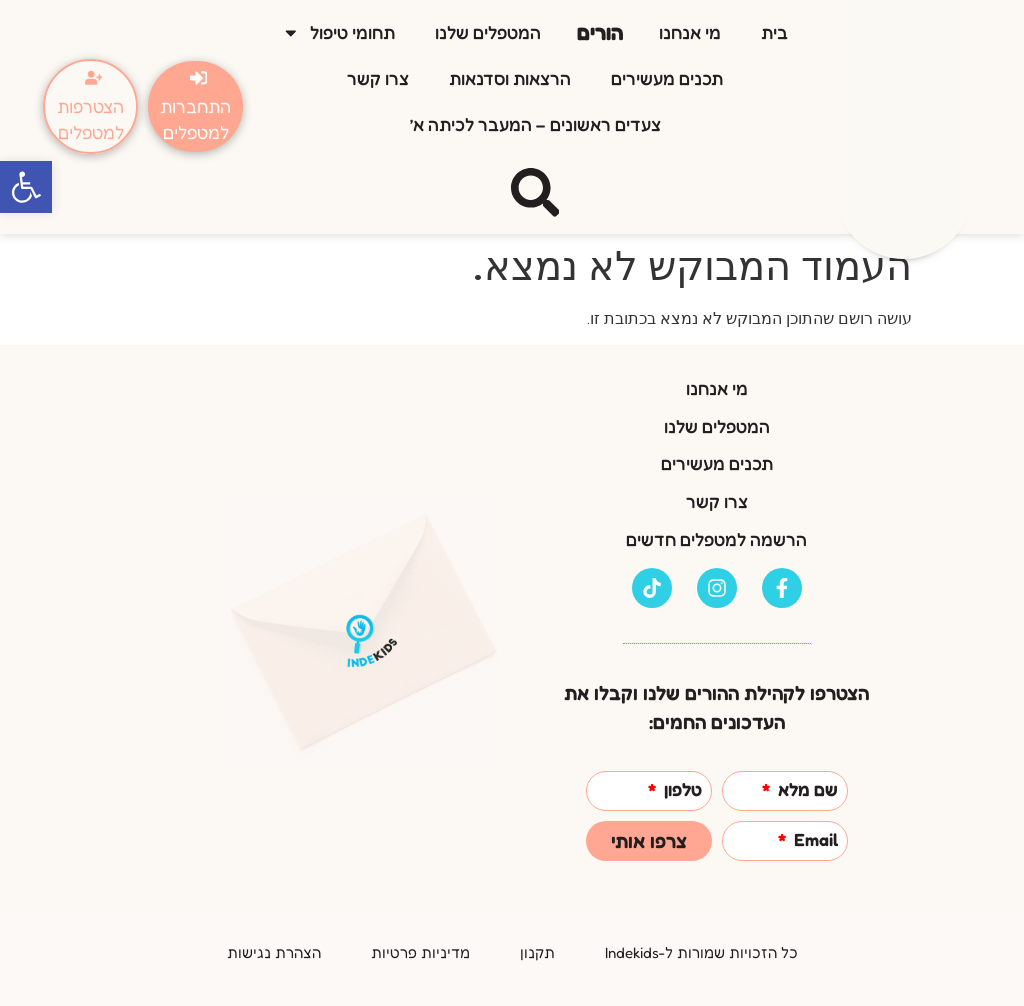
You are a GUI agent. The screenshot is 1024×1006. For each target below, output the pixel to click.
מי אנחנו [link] (690, 32)
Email (814, 840)
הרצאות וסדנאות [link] (510, 78)
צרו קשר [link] (378, 78)
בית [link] (774, 32)
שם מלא (806, 790)
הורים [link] (600, 32)
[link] (26, 187)
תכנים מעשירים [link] (667, 78)
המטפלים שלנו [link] (488, 32)
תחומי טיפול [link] (338, 33)
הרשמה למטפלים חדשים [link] (716, 539)
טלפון (681, 790)
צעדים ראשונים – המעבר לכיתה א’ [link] (535, 124)
